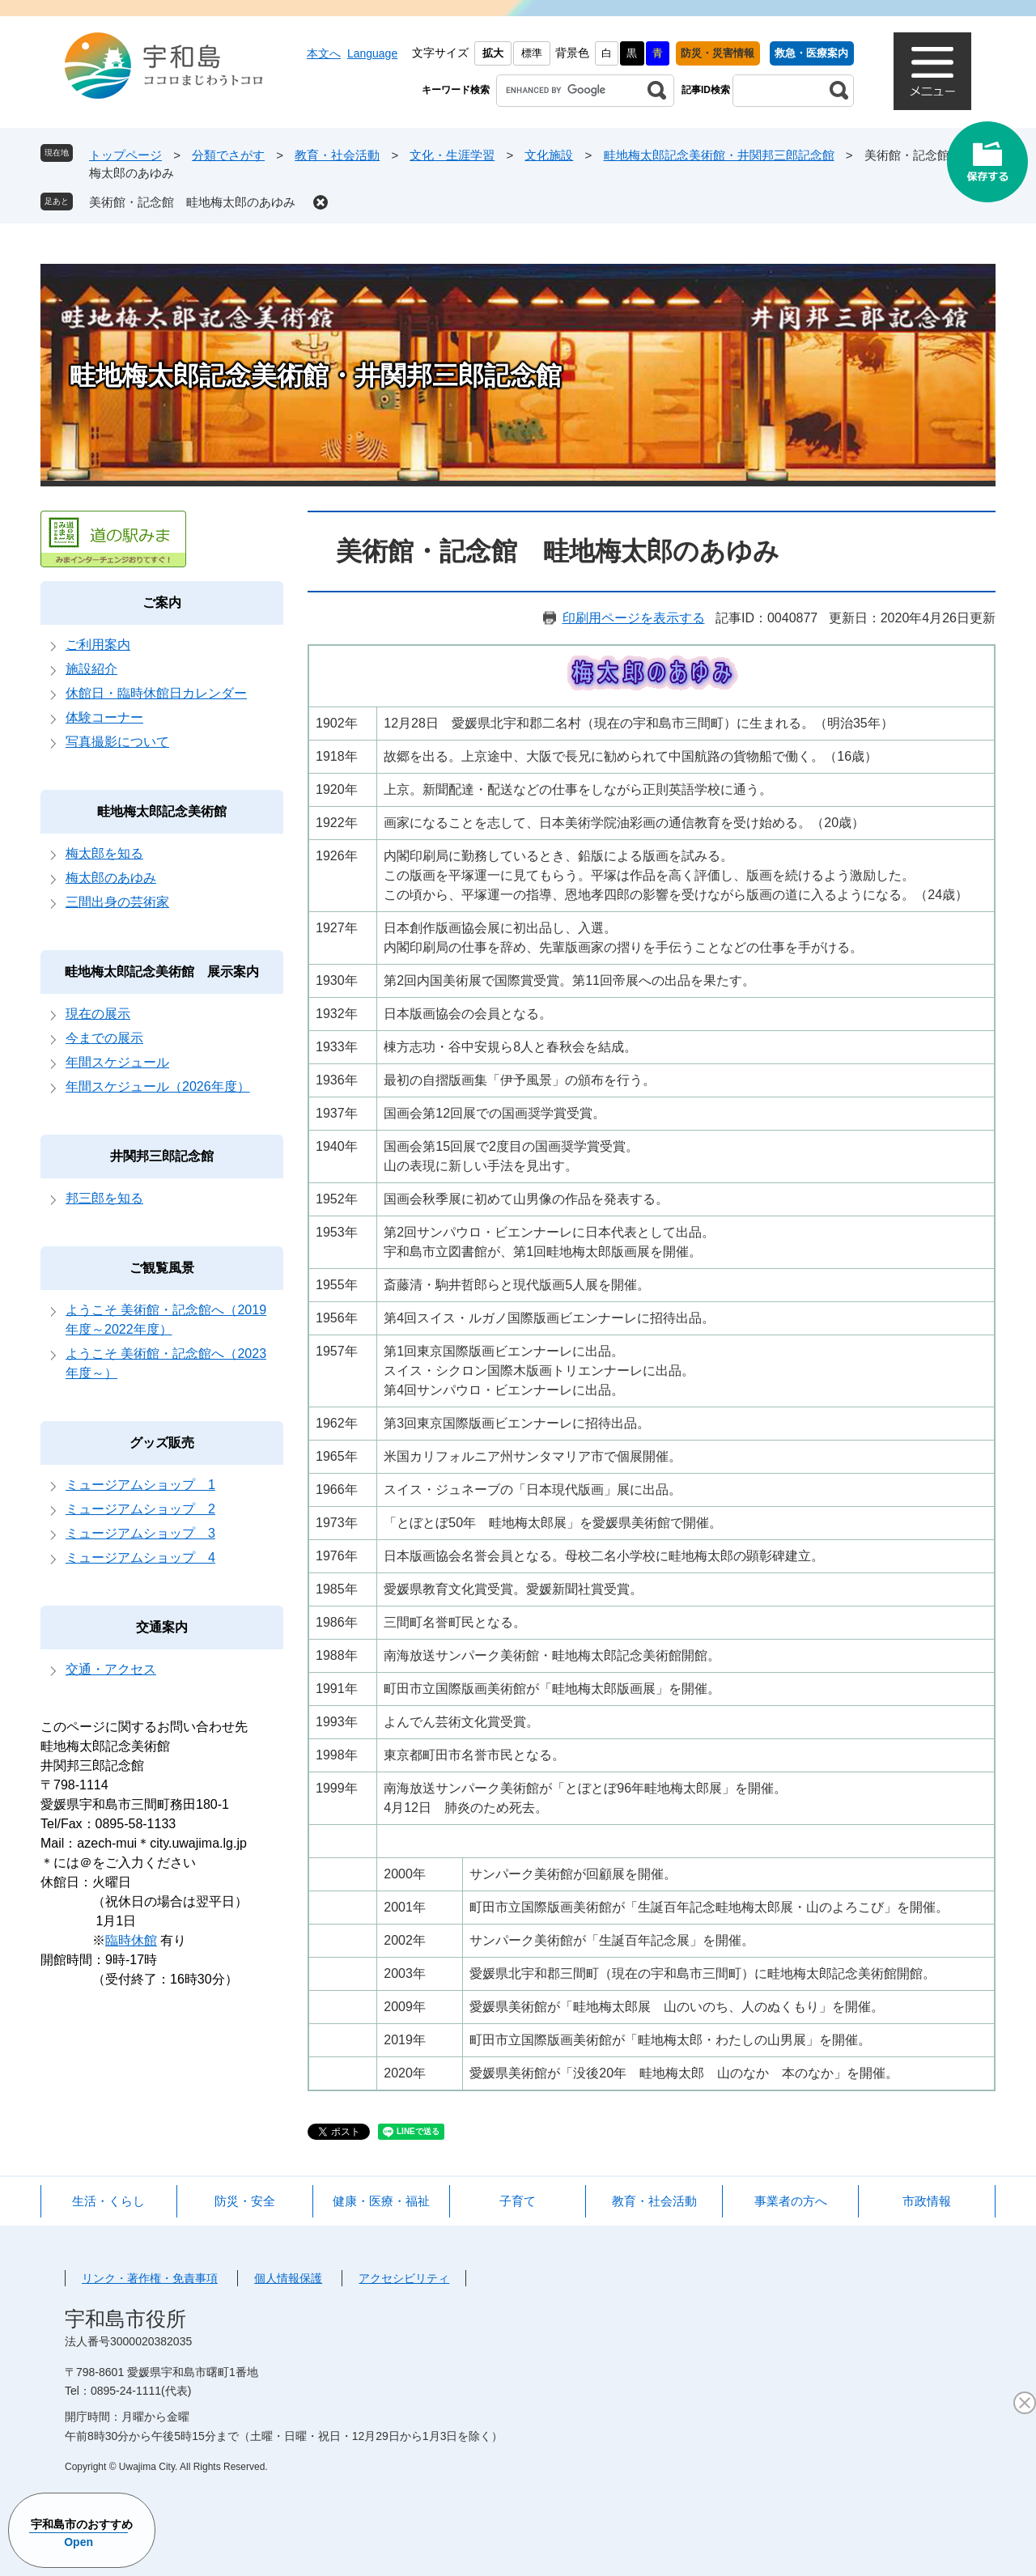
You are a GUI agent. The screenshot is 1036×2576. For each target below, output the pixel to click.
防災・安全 (244, 2201)
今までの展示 (104, 1038)
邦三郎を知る (104, 1198)
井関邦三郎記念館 (162, 1156)
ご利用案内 (98, 644)
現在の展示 (98, 1014)
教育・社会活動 (337, 155)
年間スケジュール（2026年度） (158, 1086)
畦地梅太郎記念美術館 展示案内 (162, 971)
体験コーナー (104, 717)
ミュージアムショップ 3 (140, 1533)
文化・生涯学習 (452, 155)
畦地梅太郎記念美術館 (162, 811)
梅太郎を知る (104, 853)
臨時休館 (131, 1940)
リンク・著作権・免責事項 (150, 2278)
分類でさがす (228, 155)
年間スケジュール (117, 1062)
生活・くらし (108, 2201)
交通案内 (162, 1627)
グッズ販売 (162, 1442)
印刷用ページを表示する (634, 618)
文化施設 (548, 155)
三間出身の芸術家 (117, 902)
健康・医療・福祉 (381, 2201)
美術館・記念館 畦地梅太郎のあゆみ (192, 202)
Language (372, 53)
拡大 (492, 53)
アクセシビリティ (404, 2278)
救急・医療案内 (811, 53)
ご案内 (161, 602)
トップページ (125, 155)
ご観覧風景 (162, 1268)
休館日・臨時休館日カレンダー (156, 693)
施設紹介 (91, 669)
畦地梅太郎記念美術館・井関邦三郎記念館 (719, 155)
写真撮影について (117, 742)
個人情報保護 (288, 2278)
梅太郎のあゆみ (111, 878)
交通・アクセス (111, 1669)
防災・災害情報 (717, 53)
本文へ (324, 53)
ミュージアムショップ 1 (140, 1485)
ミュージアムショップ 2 (140, 1509)
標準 (531, 53)
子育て (517, 2201)
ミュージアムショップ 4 (140, 1557)
